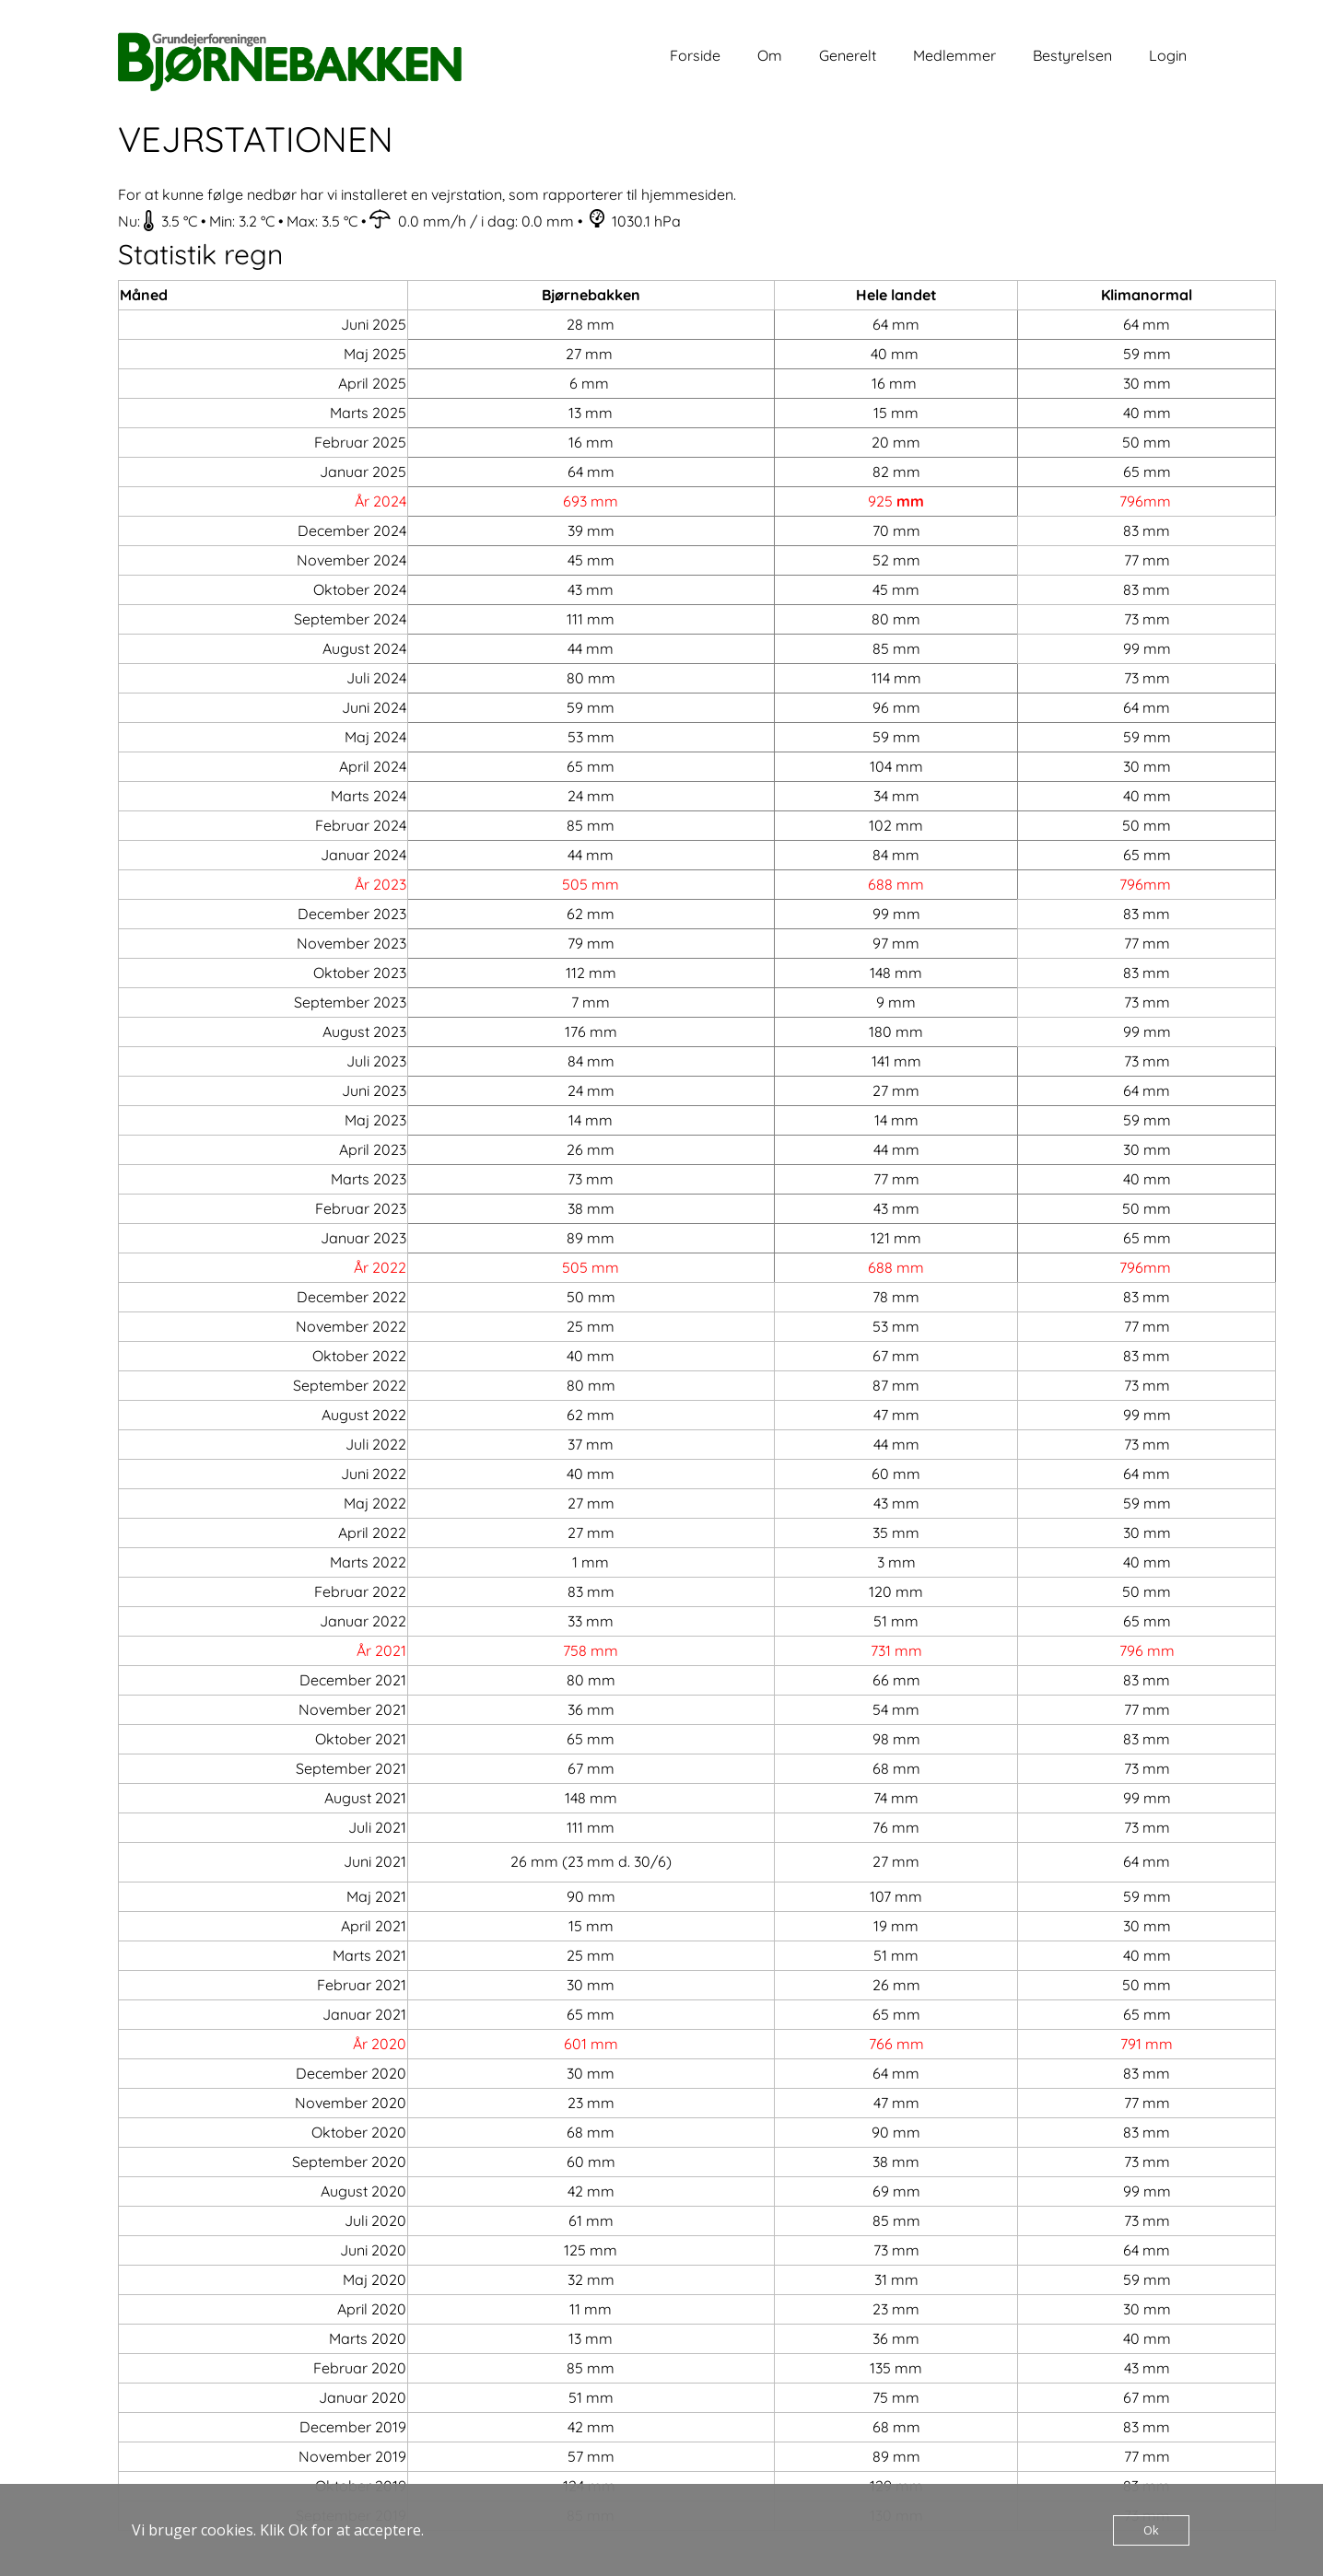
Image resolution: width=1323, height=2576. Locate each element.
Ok (1151, 2530)
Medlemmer (954, 55)
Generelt (847, 55)
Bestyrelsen (1072, 55)
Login (1168, 55)
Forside (695, 55)
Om (769, 55)
